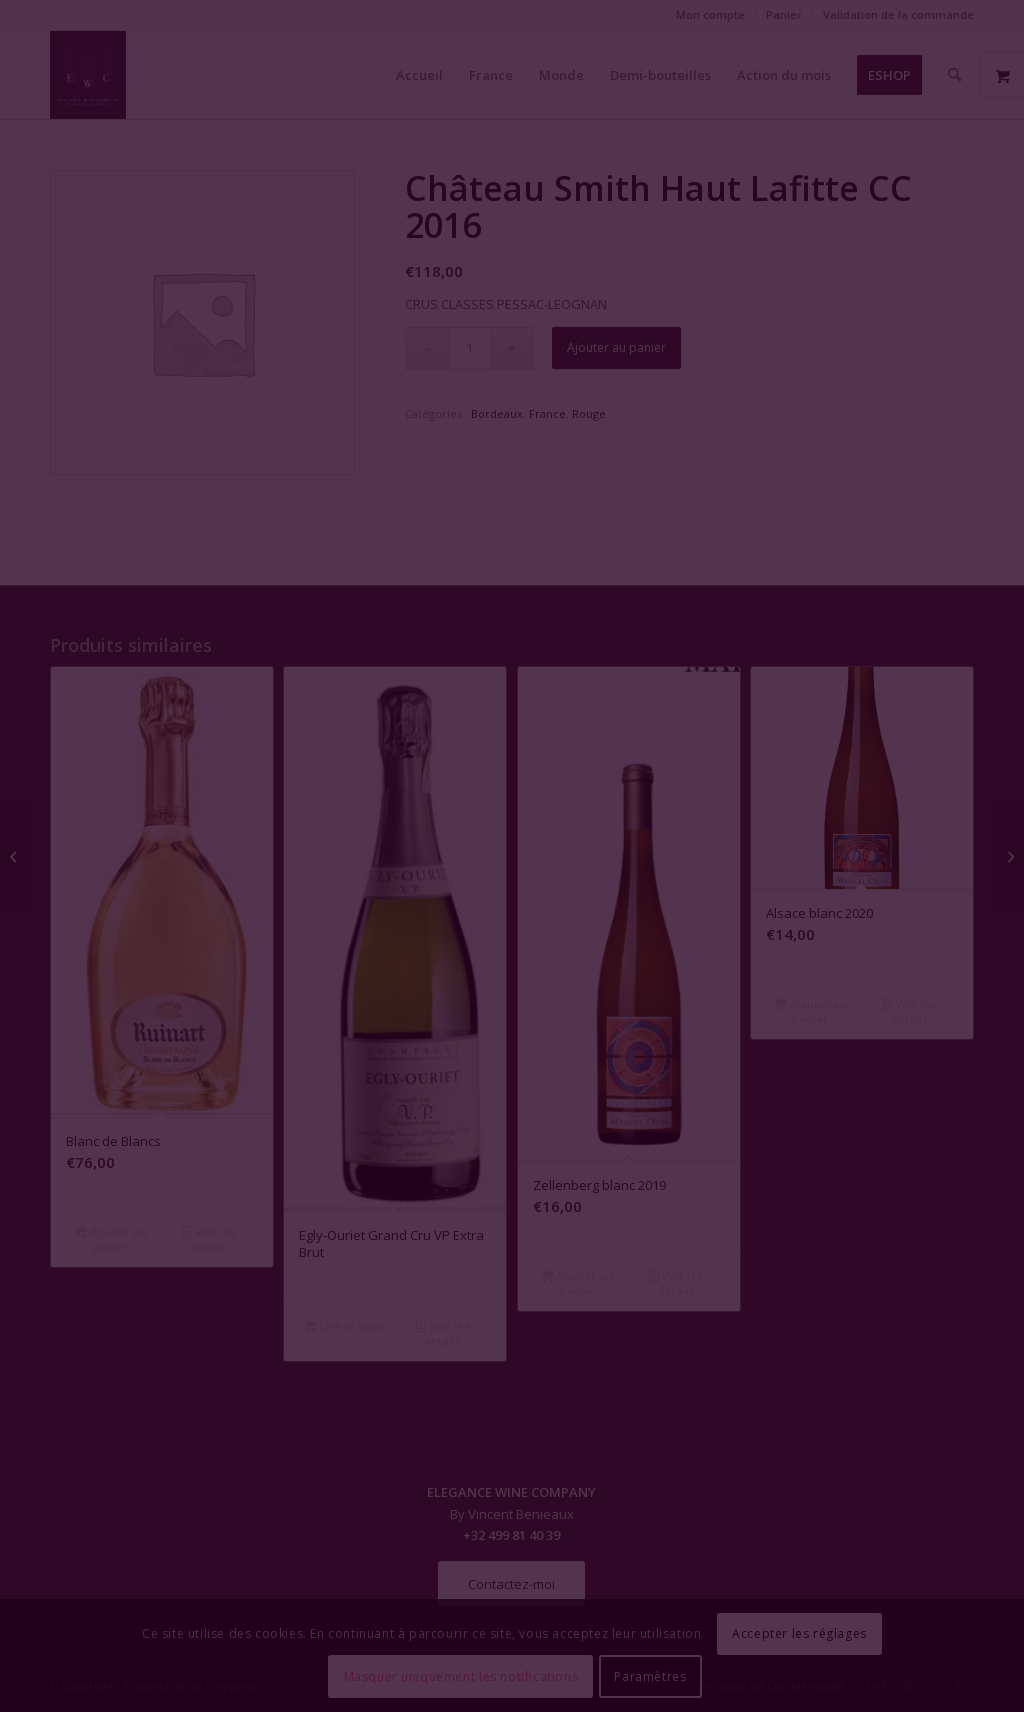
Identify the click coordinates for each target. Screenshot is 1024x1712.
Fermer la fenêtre (512, 1038)
